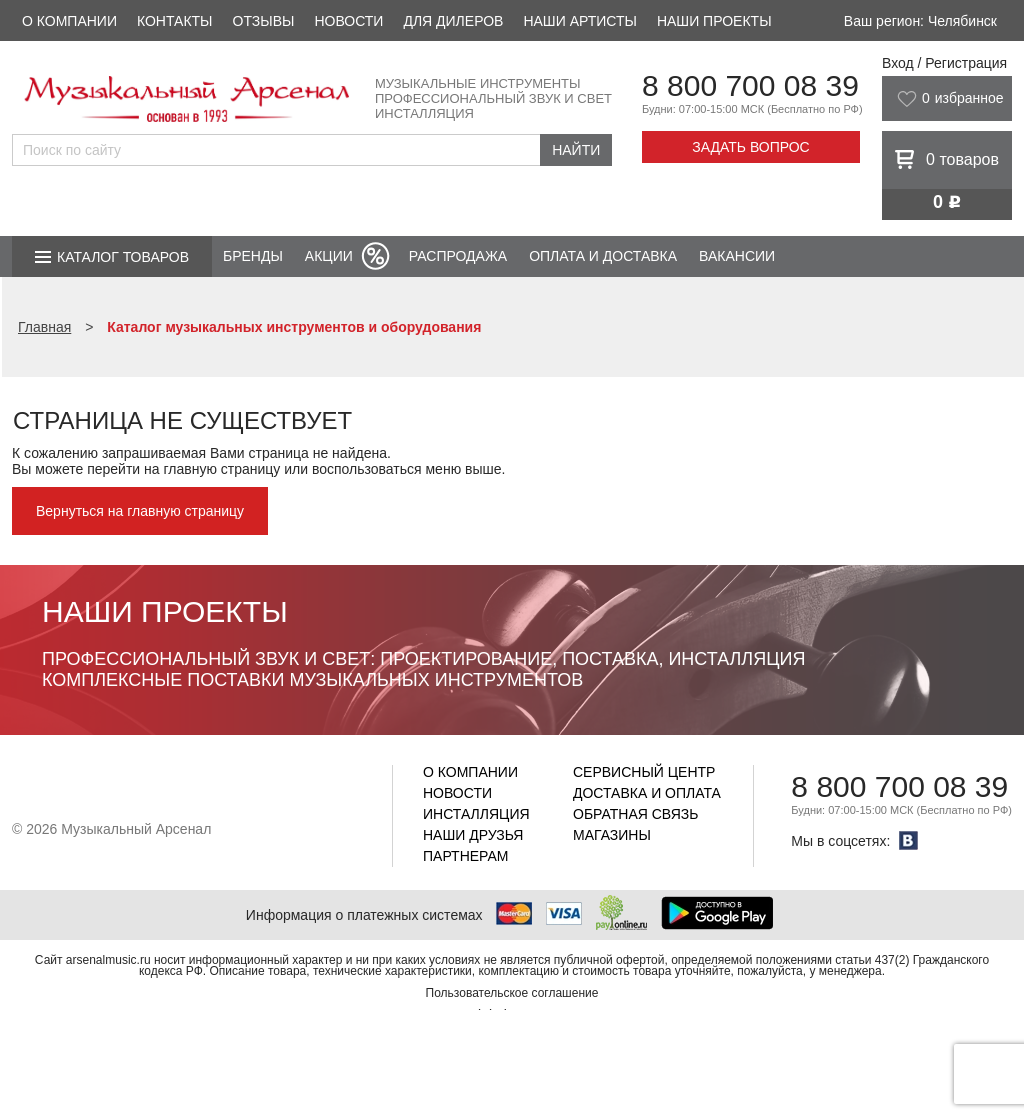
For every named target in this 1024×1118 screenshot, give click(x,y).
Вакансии (737, 256)
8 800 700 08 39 (750, 85)
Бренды (253, 256)
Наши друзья (473, 835)
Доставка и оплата (647, 793)
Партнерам (466, 856)
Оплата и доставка (603, 256)
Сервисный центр (644, 772)
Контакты (175, 21)
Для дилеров (453, 21)
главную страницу (221, 469)
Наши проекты (714, 21)
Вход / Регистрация (944, 63)
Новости (348, 21)
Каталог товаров (123, 257)
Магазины (612, 835)
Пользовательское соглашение (512, 993)
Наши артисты (579, 21)
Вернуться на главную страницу (140, 511)
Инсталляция (476, 814)
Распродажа (458, 256)
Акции (329, 256)
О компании (69, 21)
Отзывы (264, 21)
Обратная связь (635, 814)
